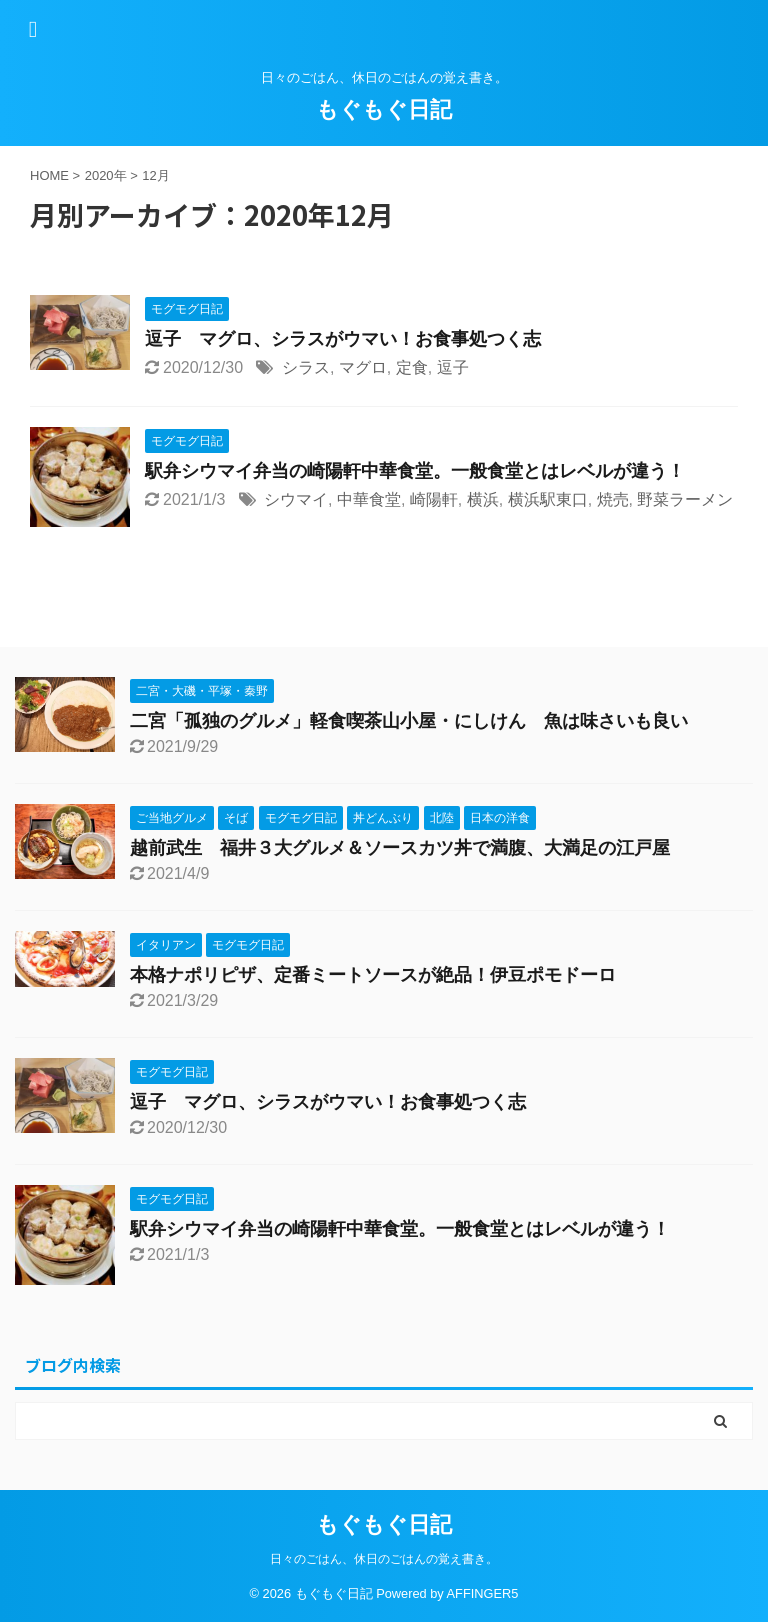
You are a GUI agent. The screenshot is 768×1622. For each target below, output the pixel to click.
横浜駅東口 (548, 499)
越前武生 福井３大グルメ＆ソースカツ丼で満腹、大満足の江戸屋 (400, 848)
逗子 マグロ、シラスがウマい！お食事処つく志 (343, 339)
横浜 (483, 499)
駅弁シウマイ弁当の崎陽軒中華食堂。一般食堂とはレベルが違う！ (415, 471)
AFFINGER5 (483, 1593)
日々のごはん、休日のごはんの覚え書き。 (384, 1559)
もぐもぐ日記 (384, 109)
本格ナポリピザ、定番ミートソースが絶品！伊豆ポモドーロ (373, 975)
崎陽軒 (434, 499)
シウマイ (296, 499)
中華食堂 (369, 499)
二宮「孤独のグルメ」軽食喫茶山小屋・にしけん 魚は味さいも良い (409, 721)
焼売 (613, 499)
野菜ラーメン (685, 499)
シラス (306, 367)
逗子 (453, 367)
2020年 (106, 175)
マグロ (363, 367)
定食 (412, 367)
